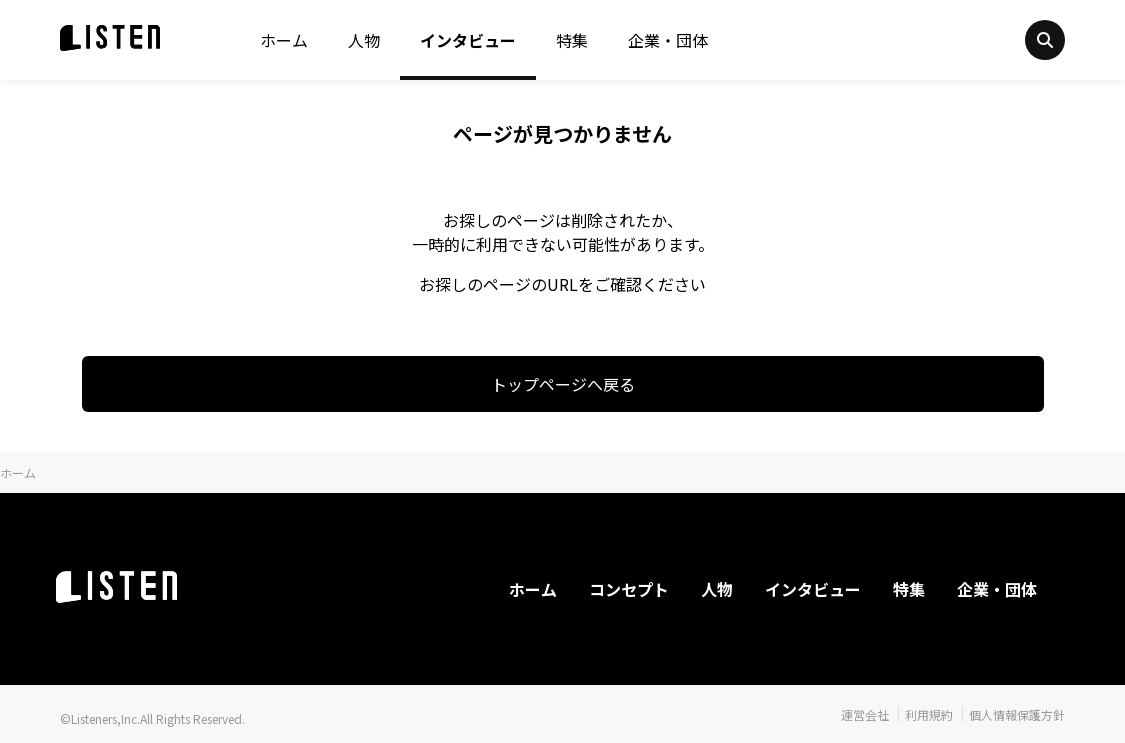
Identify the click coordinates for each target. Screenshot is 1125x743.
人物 (364, 40)
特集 (572, 40)
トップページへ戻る (563, 384)
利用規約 (929, 714)
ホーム (284, 40)
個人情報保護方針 (1017, 714)
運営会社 (865, 714)
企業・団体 (668, 40)
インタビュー (468, 40)
